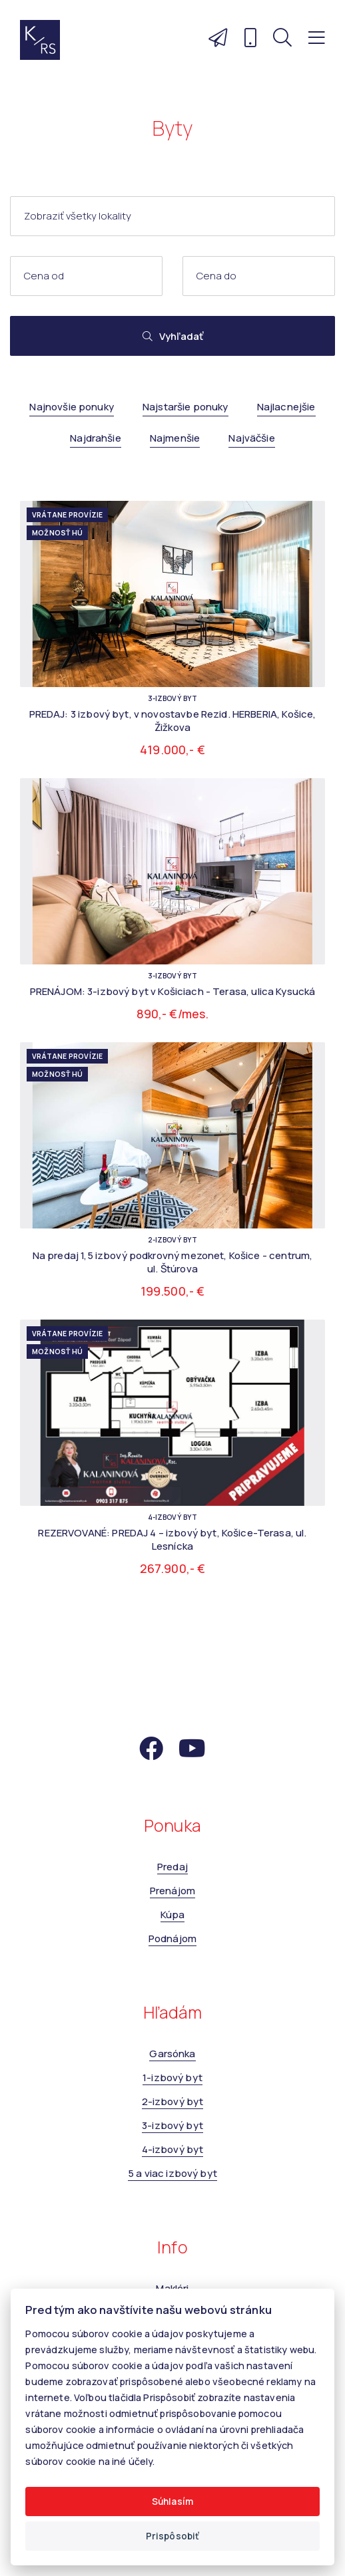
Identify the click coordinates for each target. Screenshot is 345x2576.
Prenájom (172, 1891)
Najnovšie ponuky (71, 407)
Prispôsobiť (173, 2536)
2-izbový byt (173, 2101)
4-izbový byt (173, 2149)
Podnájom (172, 1938)
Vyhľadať (173, 336)
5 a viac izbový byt (172, 2173)
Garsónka (172, 2054)
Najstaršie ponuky (185, 407)
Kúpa (173, 1915)
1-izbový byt (172, 2077)
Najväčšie (251, 438)
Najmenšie (175, 438)
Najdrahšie (95, 438)
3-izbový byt (172, 2125)
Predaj (172, 1867)
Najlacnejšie (286, 407)
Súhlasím (172, 2501)
